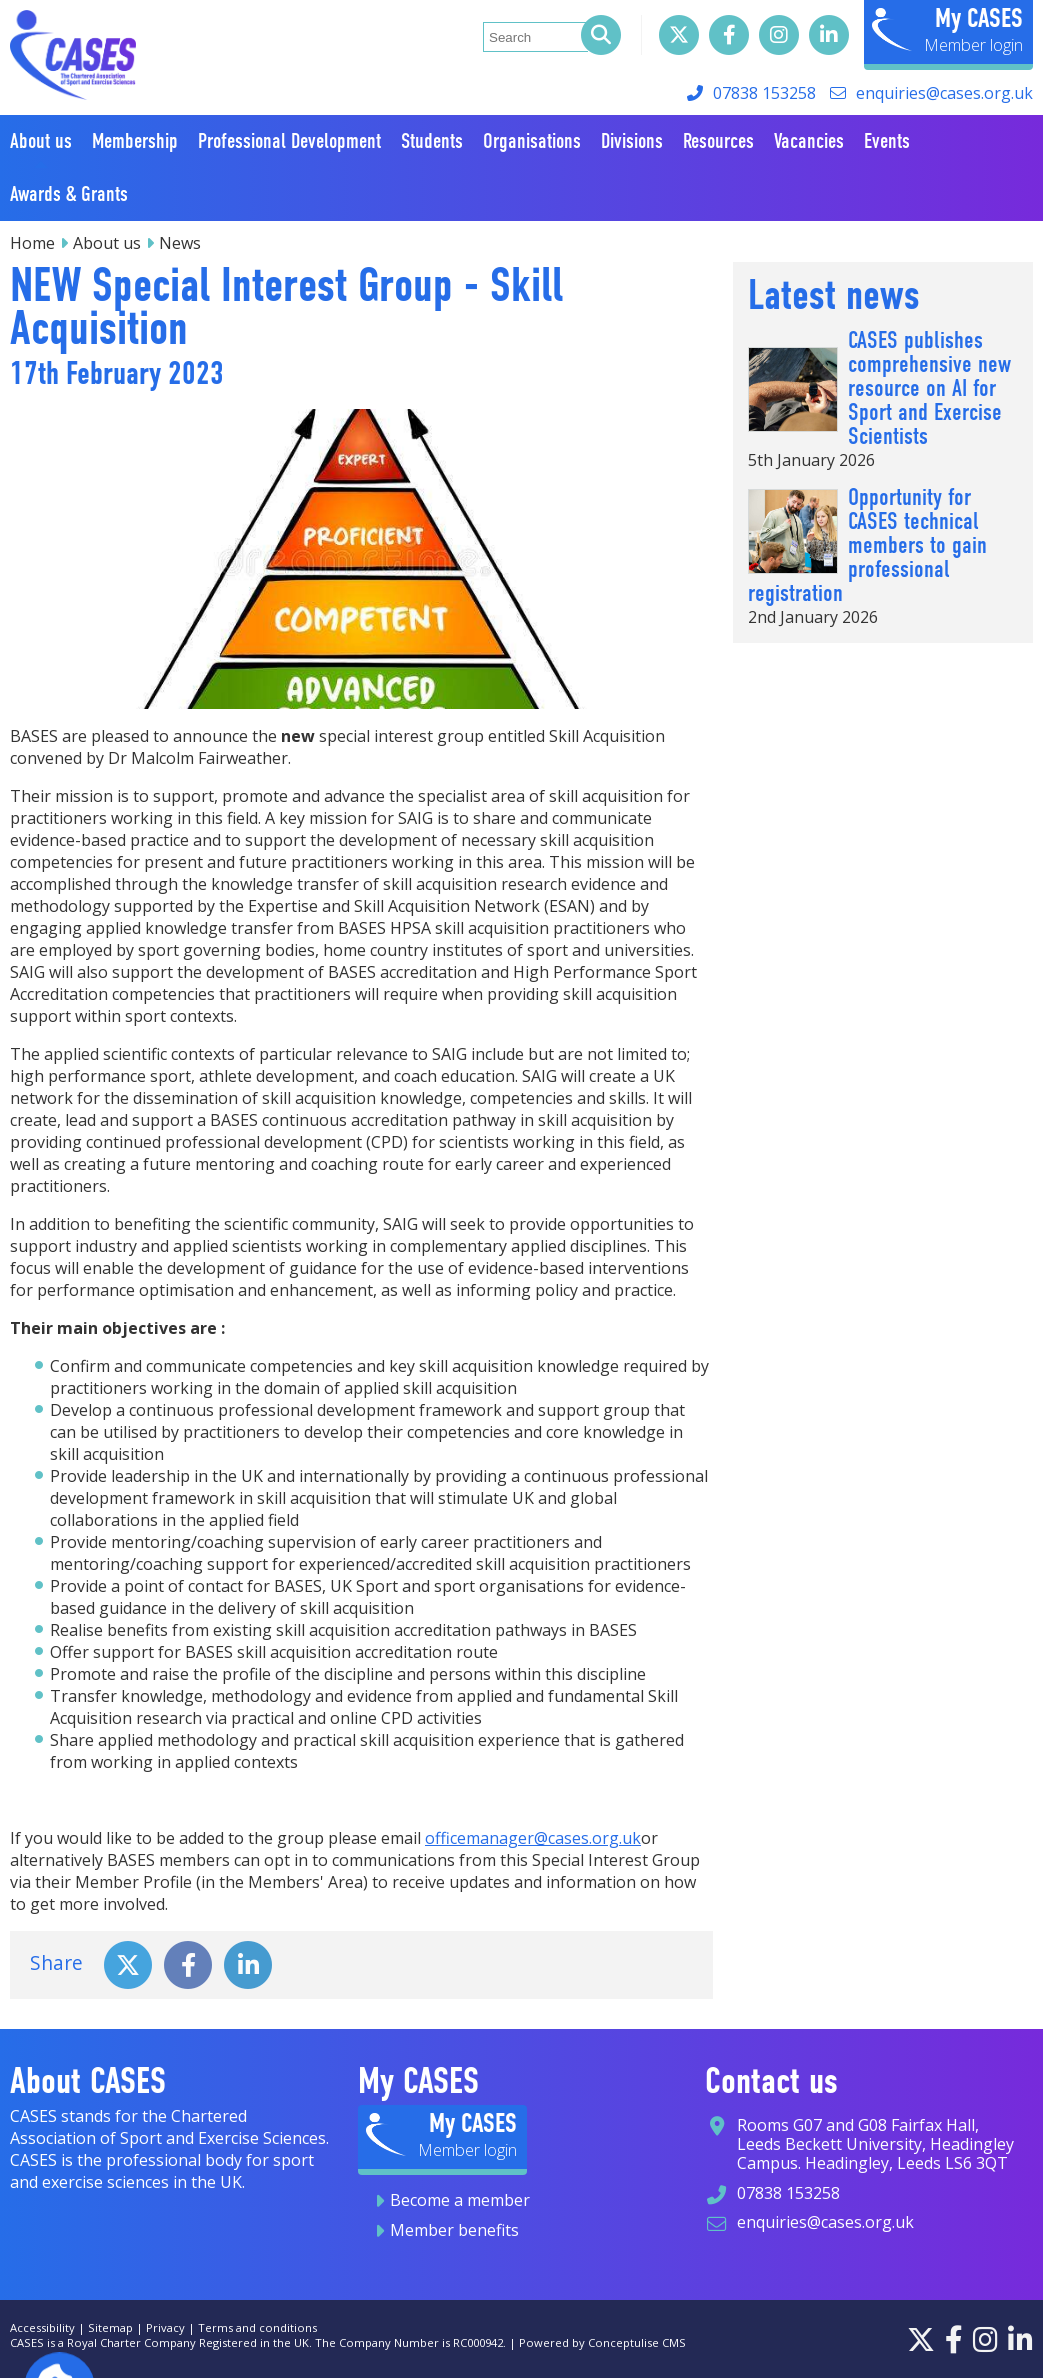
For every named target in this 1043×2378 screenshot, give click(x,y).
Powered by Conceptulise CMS (602, 2342)
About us (107, 243)
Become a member (460, 2200)
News (180, 243)
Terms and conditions (257, 2327)
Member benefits (454, 2230)
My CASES (979, 18)
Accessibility (42, 2327)
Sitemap (110, 2327)
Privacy (165, 2327)
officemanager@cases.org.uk (533, 1838)
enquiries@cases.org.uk (944, 93)
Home (32, 243)
